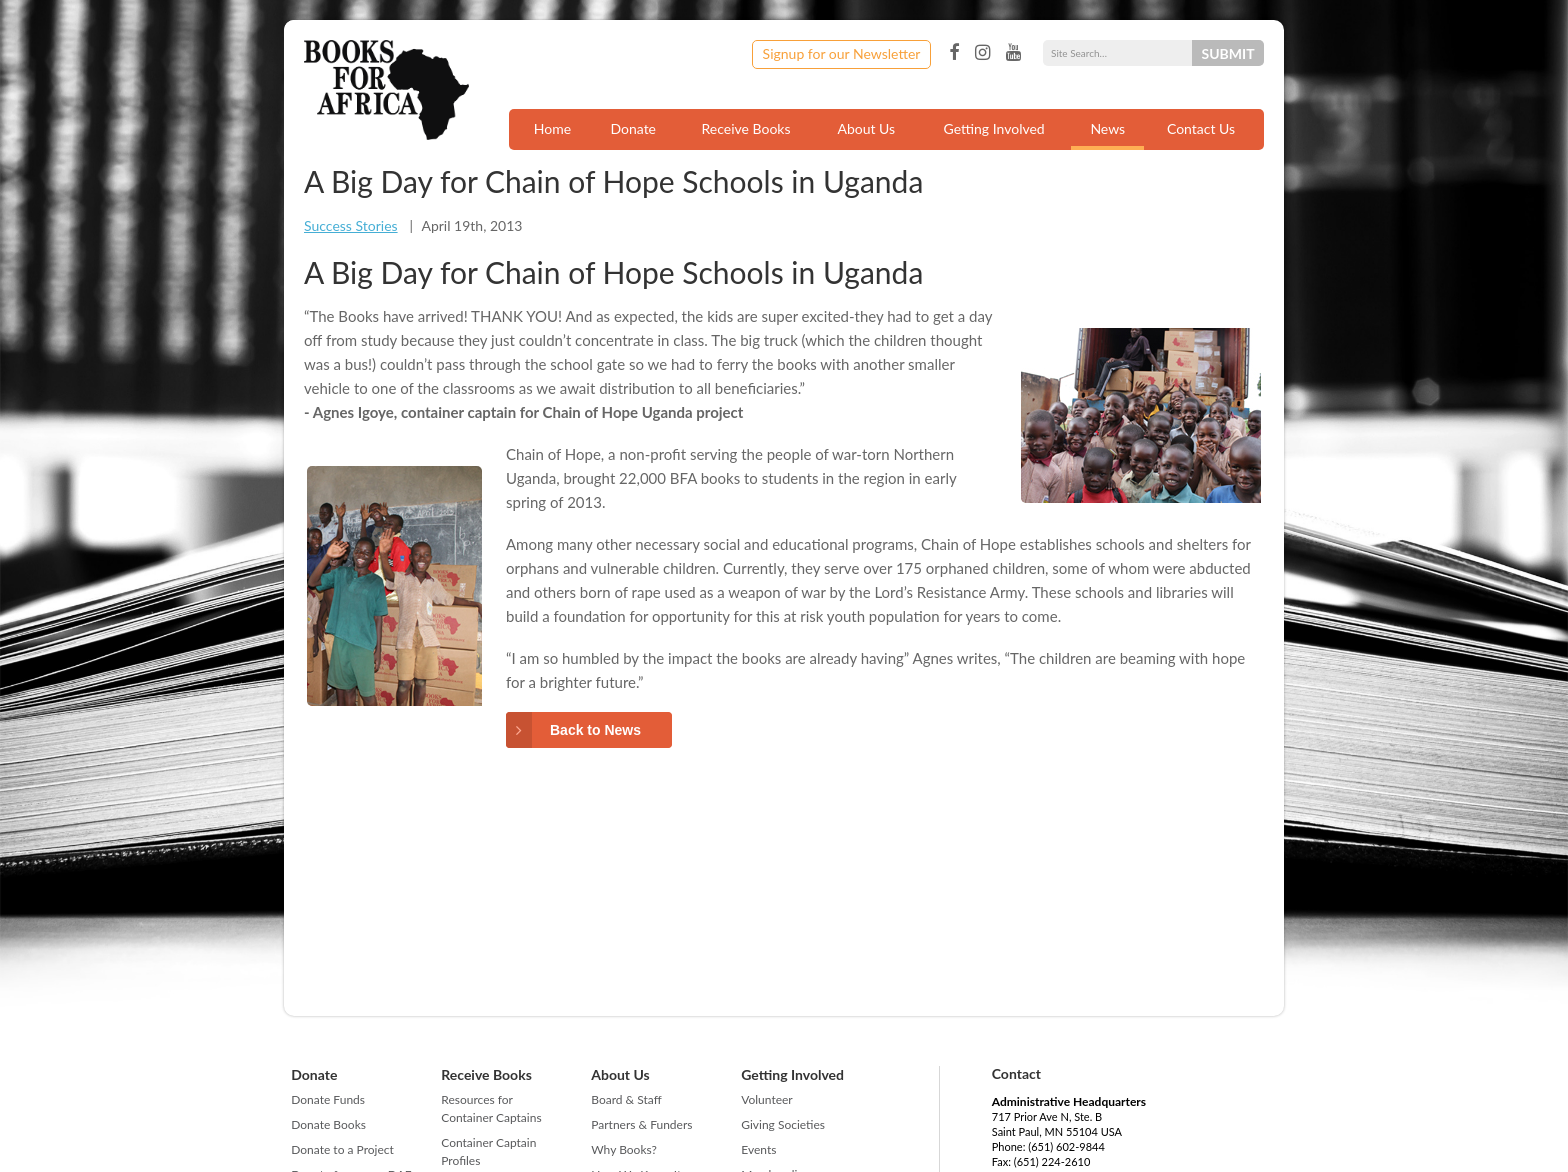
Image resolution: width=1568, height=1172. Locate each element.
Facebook (954, 53)
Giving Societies (783, 1124)
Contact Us (1201, 128)
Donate (633, 128)
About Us (866, 128)
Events (758, 1149)
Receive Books (746, 128)
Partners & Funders (641, 1124)
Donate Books (328, 1124)
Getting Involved (994, 128)
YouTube (1013, 53)
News (1107, 128)
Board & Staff (626, 1099)
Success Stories (351, 225)
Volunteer (766, 1099)
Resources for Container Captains (491, 1108)
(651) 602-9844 (1066, 1146)
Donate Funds (328, 1099)
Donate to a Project (342, 1149)
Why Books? (624, 1149)
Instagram (982, 53)
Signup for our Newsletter (842, 53)
